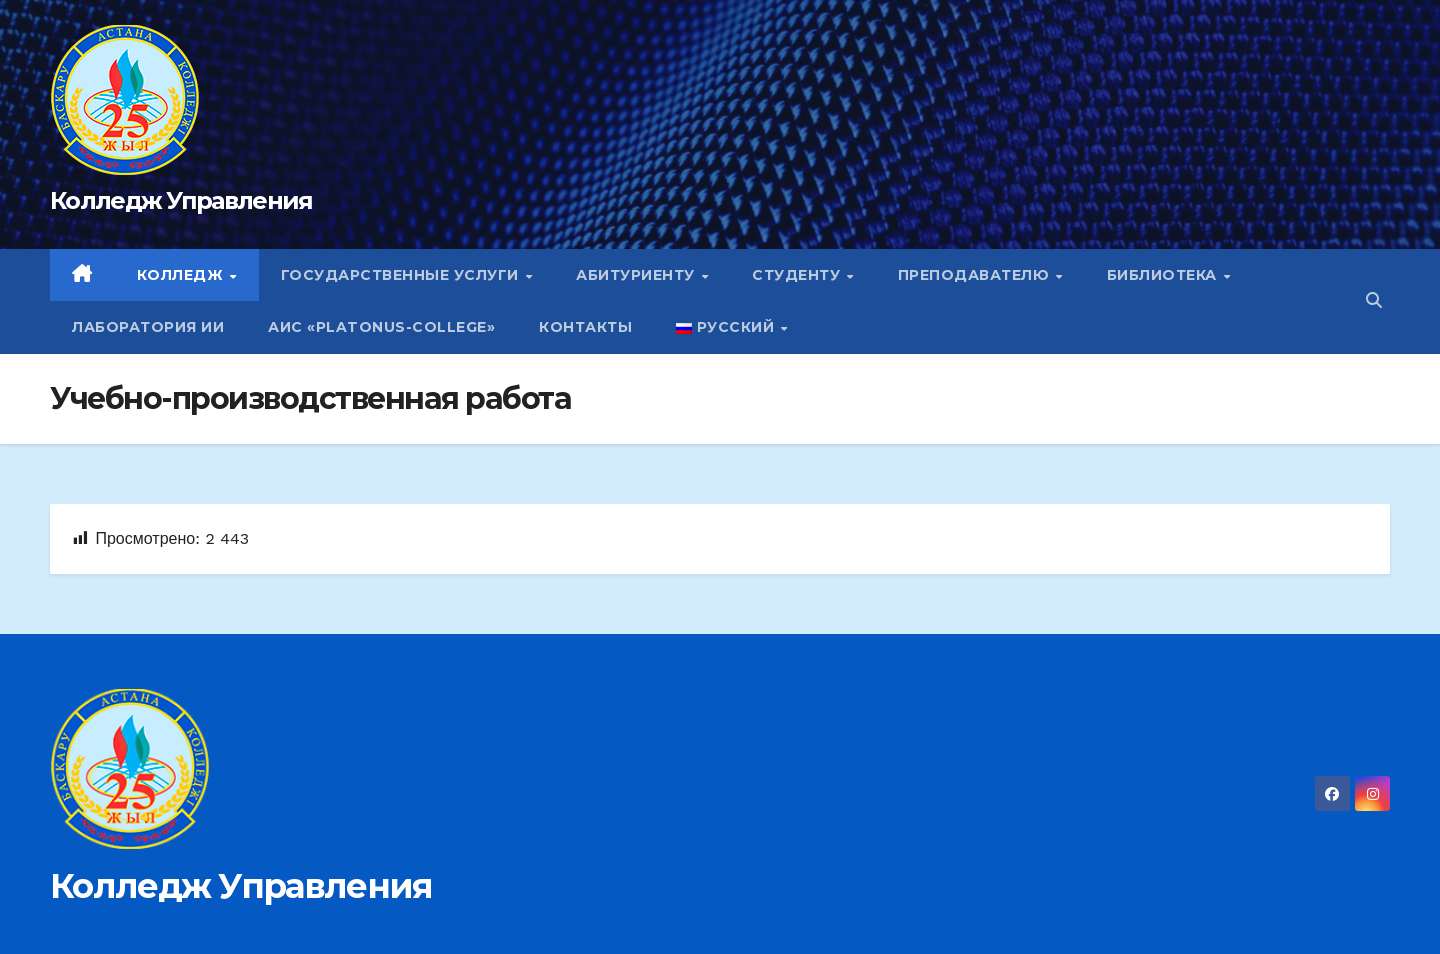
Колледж (182, 275)
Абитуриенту (637, 275)
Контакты (585, 327)
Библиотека (1164, 275)
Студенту (798, 275)
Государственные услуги (402, 275)
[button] (1374, 300)
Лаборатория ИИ (148, 327)
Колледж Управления (181, 200)
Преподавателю (976, 275)
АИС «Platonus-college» (381, 327)
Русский (727, 327)
